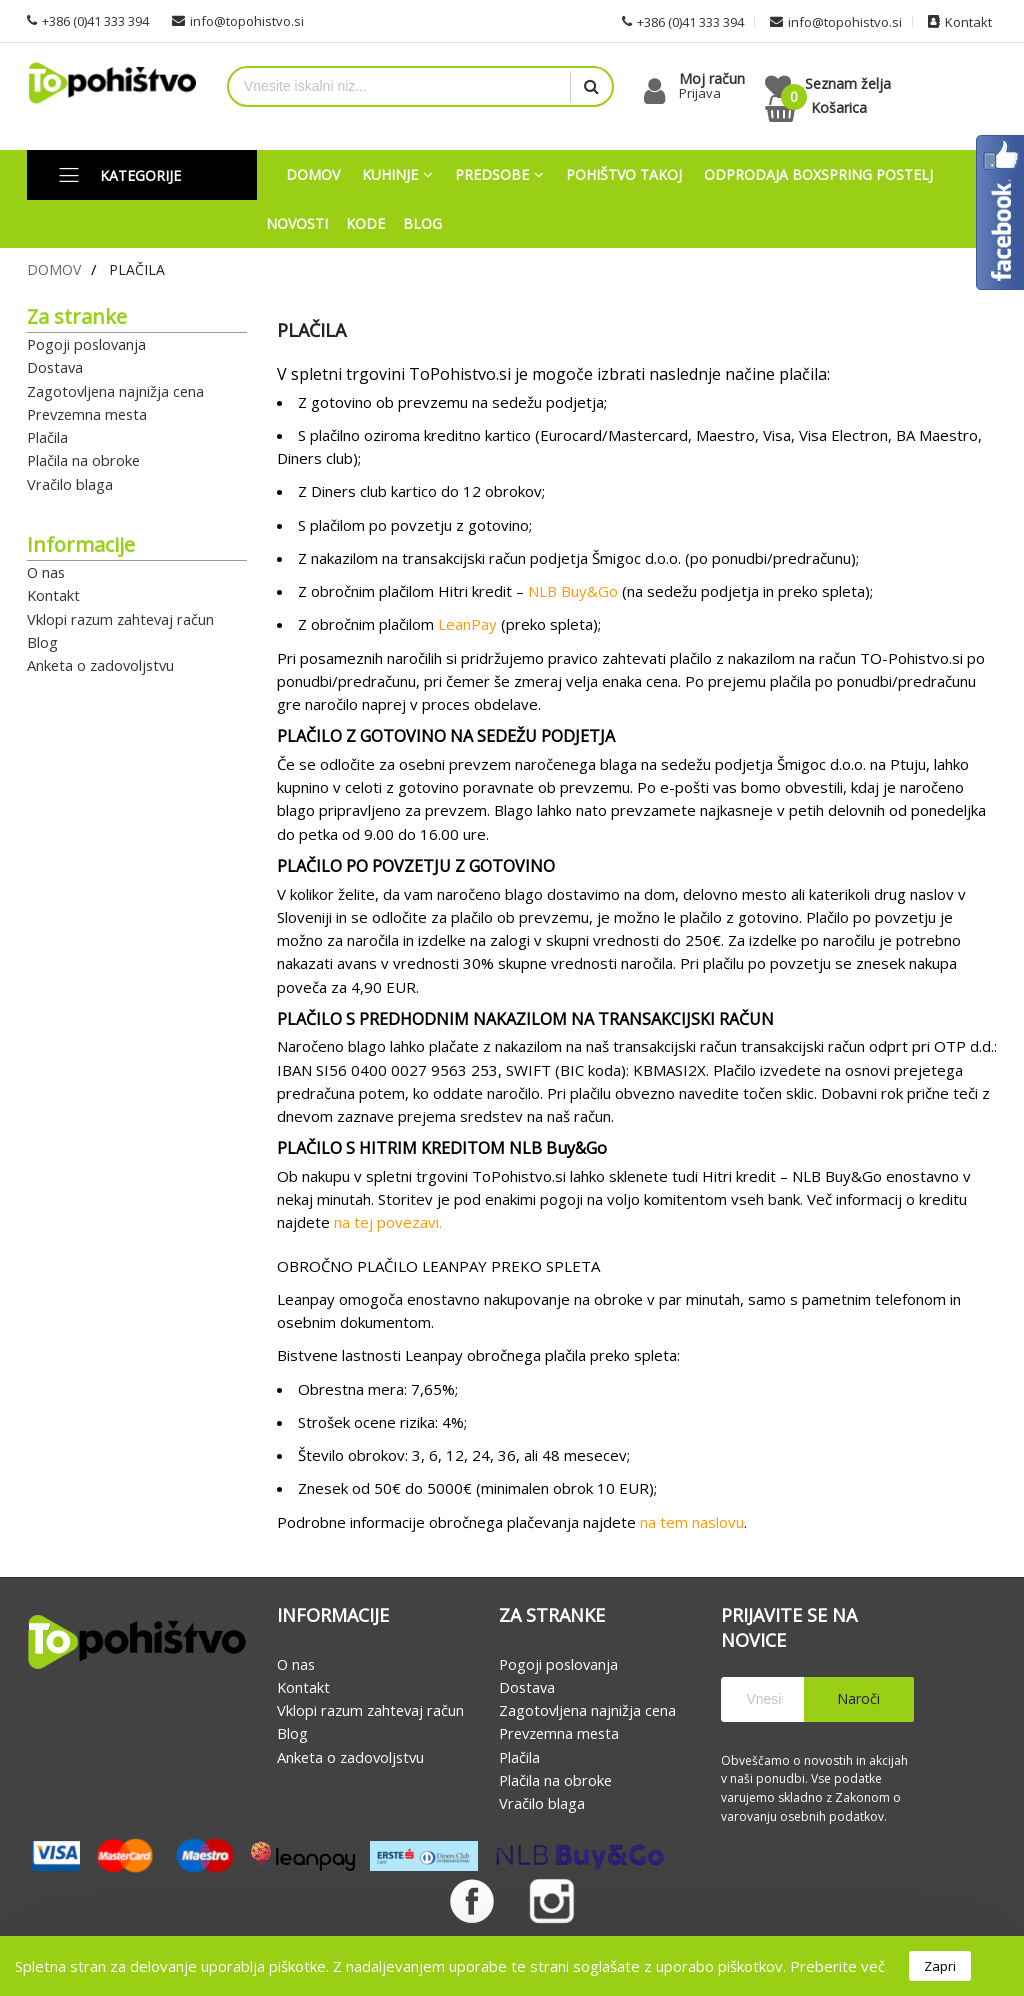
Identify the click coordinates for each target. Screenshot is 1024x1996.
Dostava (55, 368)
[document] (512, 1966)
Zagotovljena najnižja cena (115, 391)
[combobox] (399, 86)
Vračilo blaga (70, 484)
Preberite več (837, 1966)
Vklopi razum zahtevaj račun (120, 619)
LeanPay (467, 625)
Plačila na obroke (83, 461)
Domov (54, 269)
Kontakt (53, 596)
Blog (42, 642)
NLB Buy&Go (573, 591)
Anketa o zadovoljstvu (100, 665)
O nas (46, 572)
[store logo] (112, 83)
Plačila (47, 437)
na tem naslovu (692, 1522)
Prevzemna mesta (87, 414)
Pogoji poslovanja (86, 344)
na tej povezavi (386, 1223)
